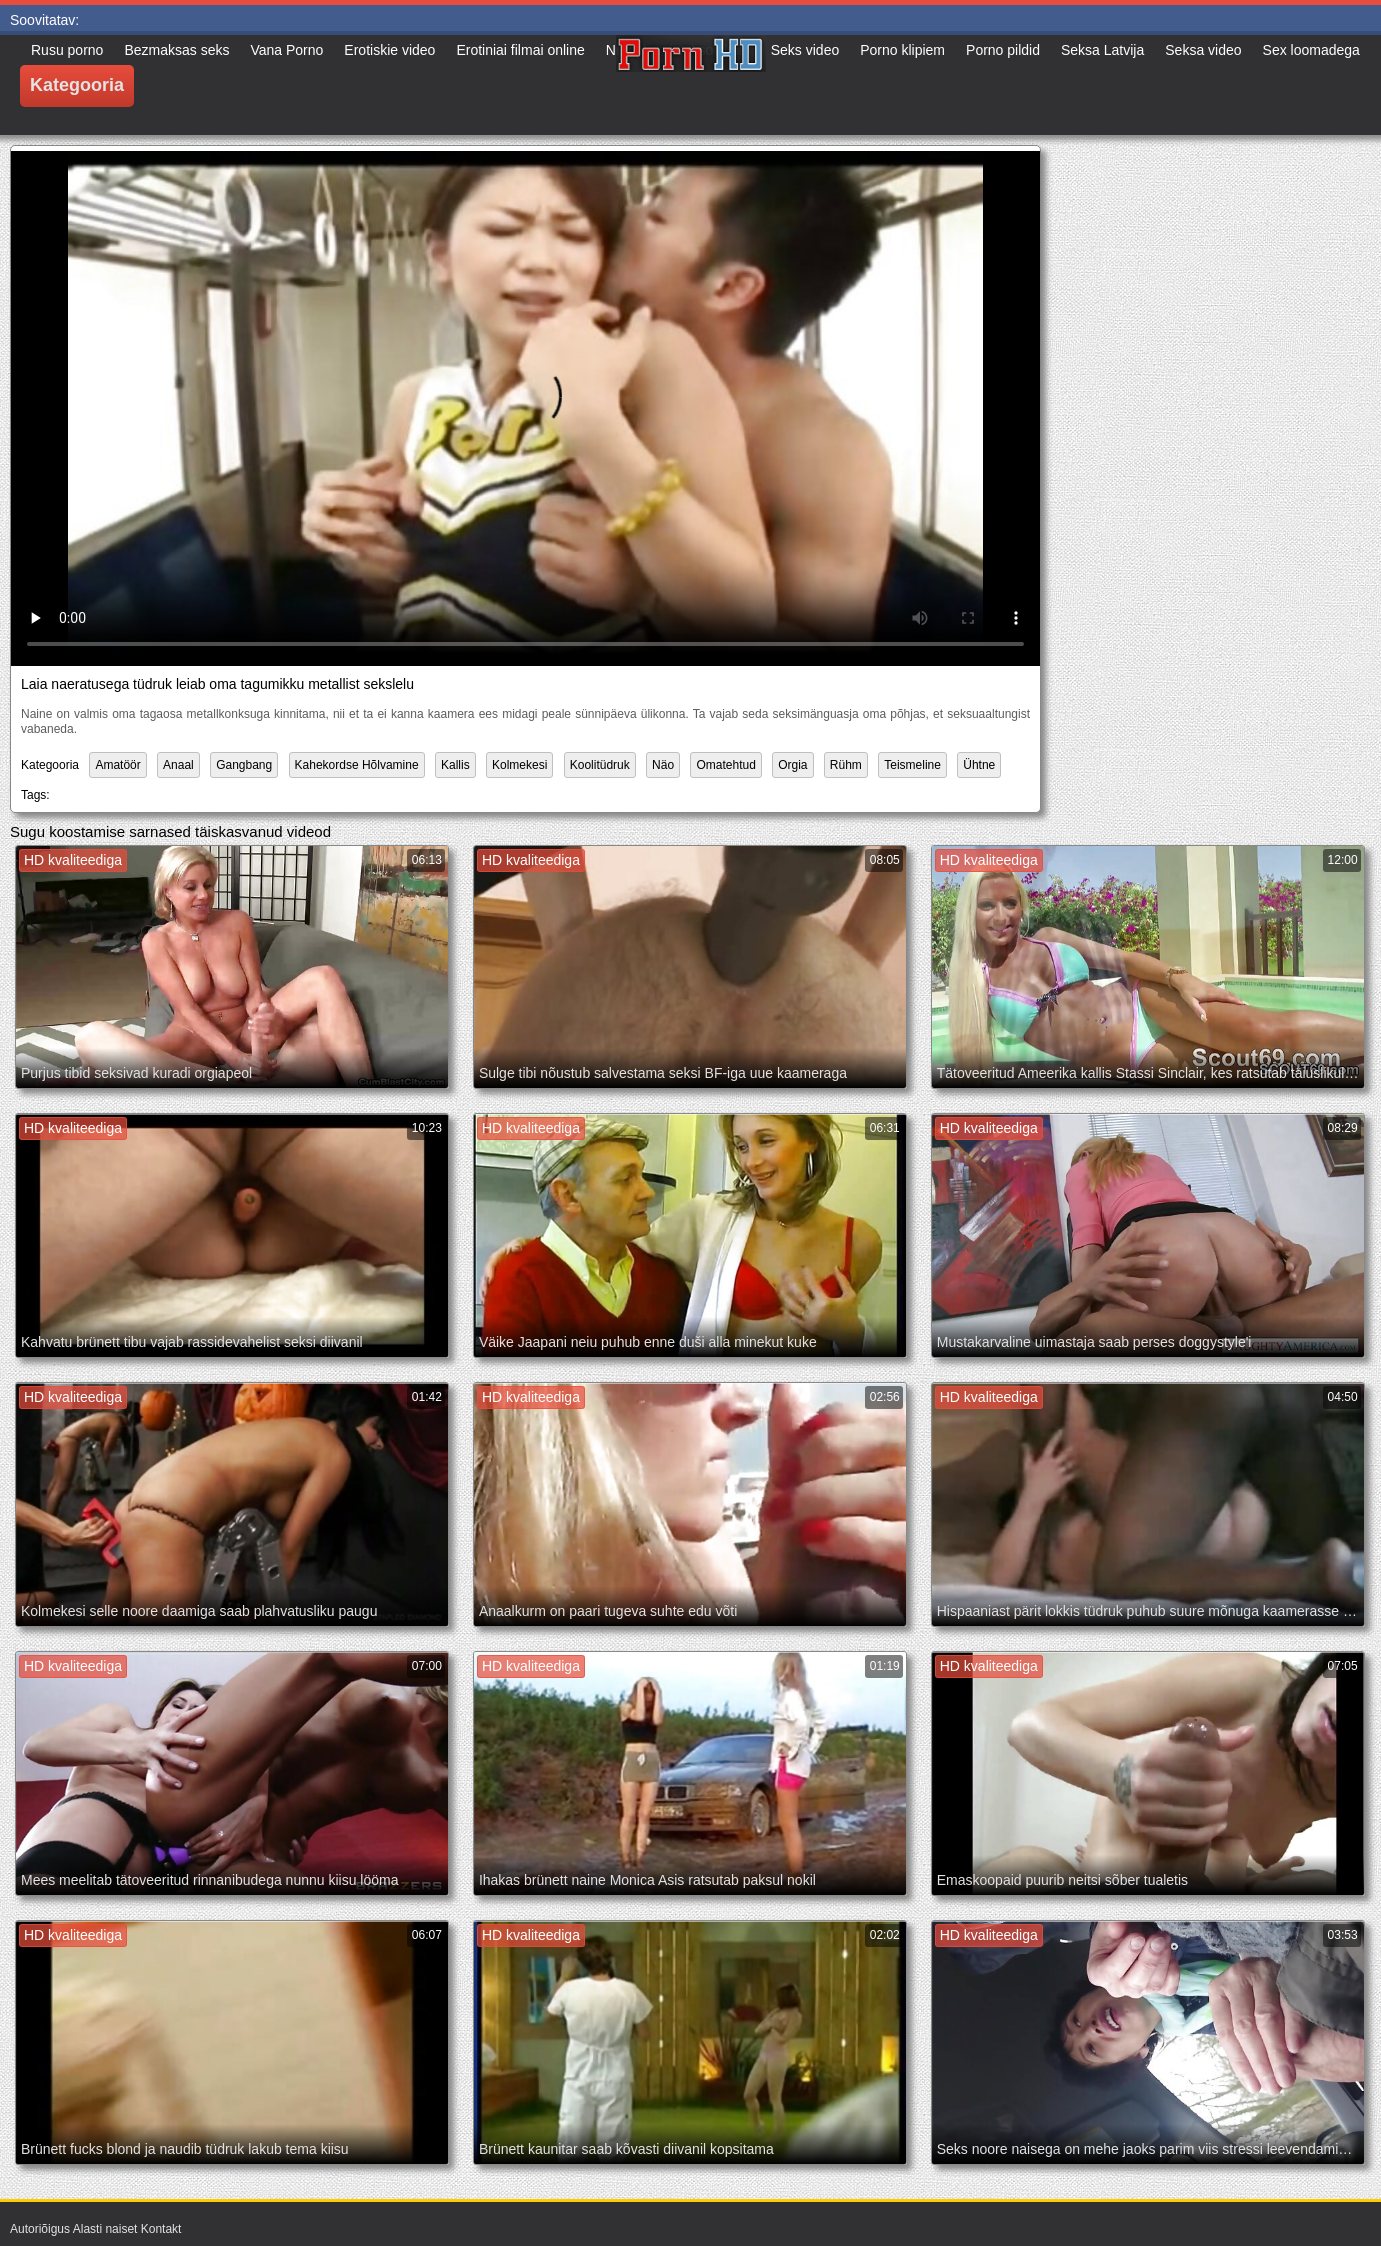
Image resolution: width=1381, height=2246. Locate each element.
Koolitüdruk (600, 765)
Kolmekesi (519, 765)
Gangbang (244, 765)
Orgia (792, 765)
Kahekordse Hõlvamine (357, 765)
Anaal (178, 765)
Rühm (846, 765)
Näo (663, 765)
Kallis (455, 765)
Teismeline (912, 765)
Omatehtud (725, 765)
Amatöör (117, 765)
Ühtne (979, 765)
